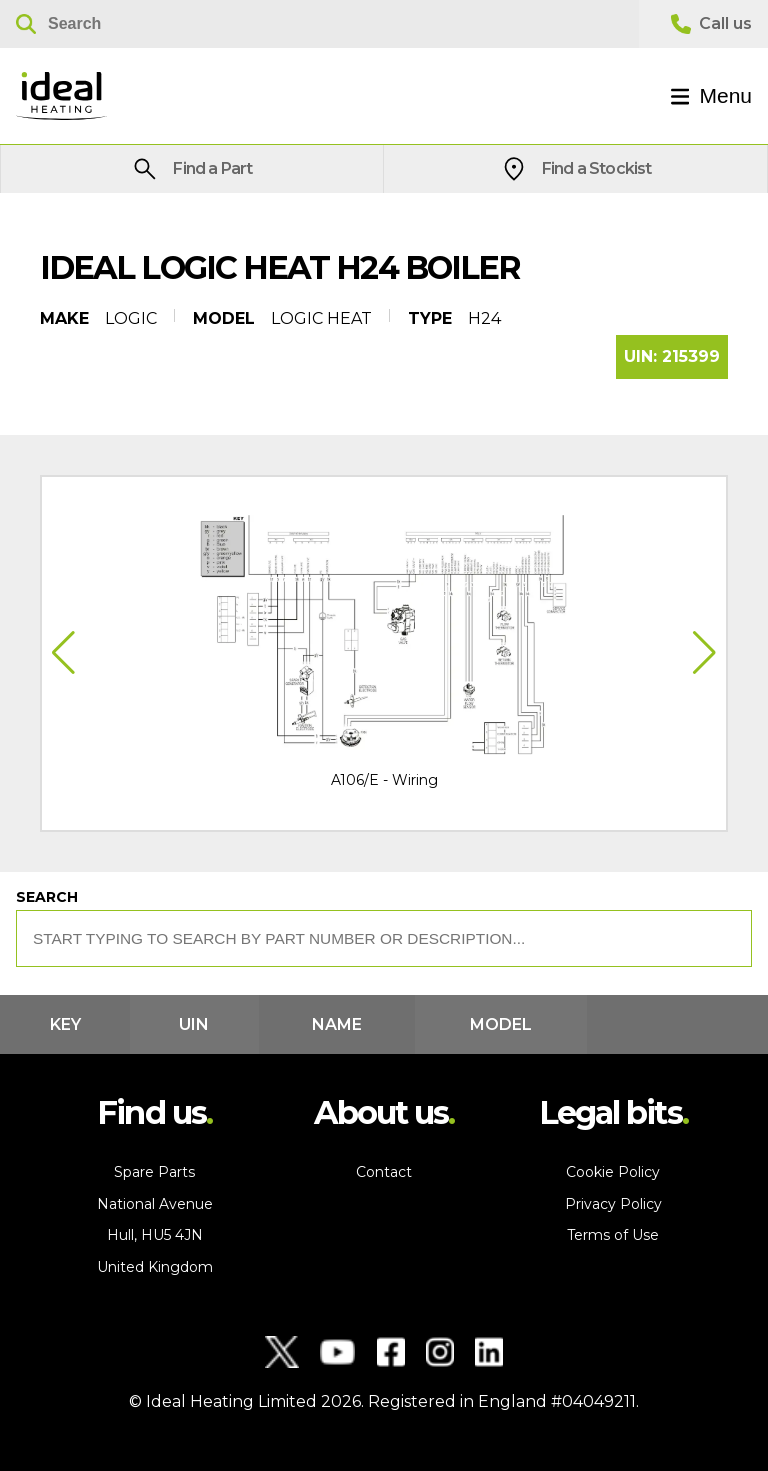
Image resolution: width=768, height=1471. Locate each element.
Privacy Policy (613, 1204)
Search (47, 897)
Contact (384, 1172)
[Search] (319, 24)
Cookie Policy (613, 1172)
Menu (711, 95)
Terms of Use (613, 1235)
